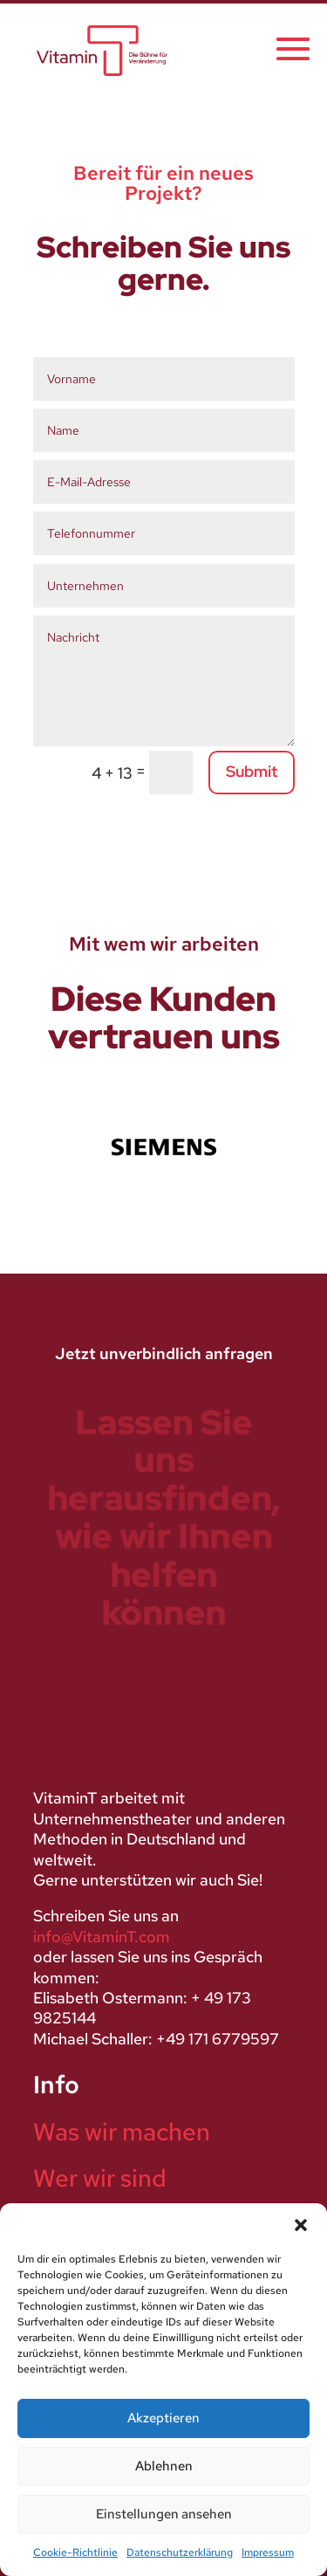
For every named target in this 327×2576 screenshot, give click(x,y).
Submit (251, 771)
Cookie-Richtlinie (75, 2552)
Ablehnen (164, 2466)
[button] (301, 2225)
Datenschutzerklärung (179, 2552)
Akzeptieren (163, 2418)
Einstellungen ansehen (164, 2514)
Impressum (268, 2552)
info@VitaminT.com (101, 1937)
